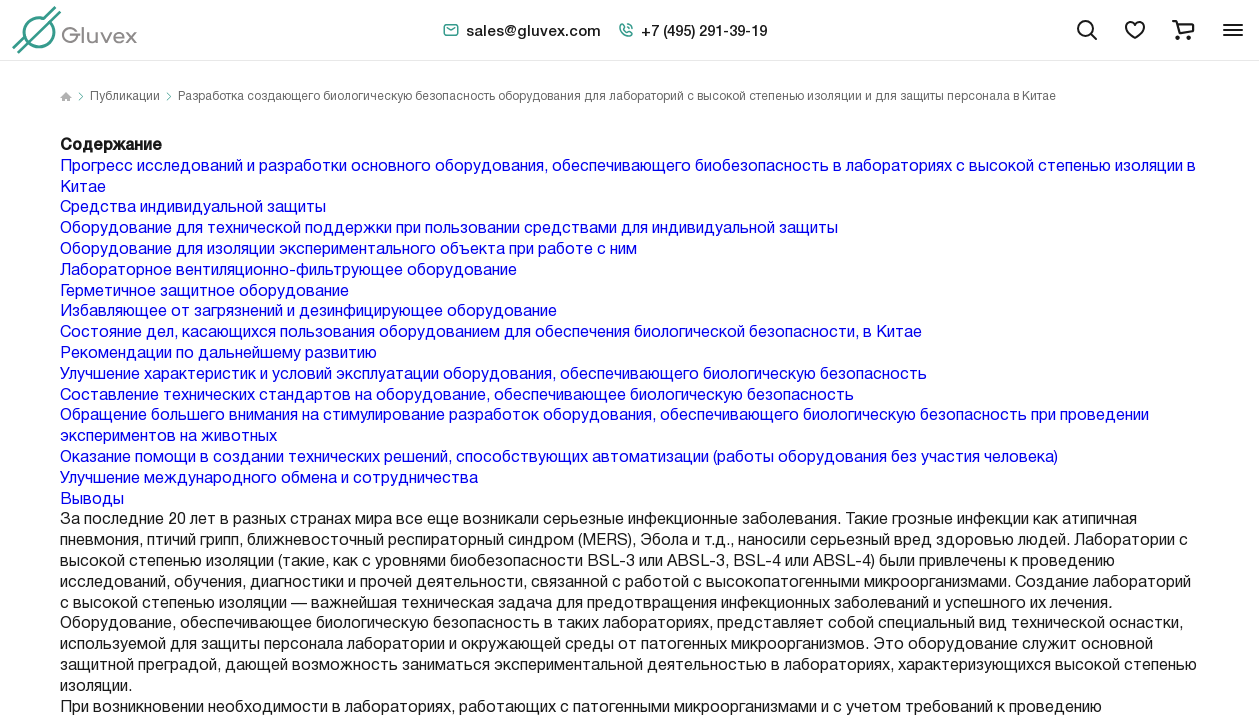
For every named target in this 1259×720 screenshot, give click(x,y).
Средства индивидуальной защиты (193, 207)
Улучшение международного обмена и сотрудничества (269, 478)
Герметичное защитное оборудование (204, 291)
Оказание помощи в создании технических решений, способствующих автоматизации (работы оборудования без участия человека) (559, 457)
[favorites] (1135, 30)
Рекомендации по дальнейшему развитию (218, 353)
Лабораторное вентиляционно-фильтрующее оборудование (288, 270)
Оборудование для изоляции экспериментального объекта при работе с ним (348, 249)
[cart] (1183, 30)
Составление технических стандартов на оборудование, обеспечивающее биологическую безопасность (457, 395)
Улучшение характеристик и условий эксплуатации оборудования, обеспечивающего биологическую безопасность (493, 374)
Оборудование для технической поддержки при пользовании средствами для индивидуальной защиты (449, 228)
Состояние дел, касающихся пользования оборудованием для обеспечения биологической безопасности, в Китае (491, 332)
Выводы (92, 499)
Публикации (125, 97)
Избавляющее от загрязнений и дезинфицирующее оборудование (308, 311)
